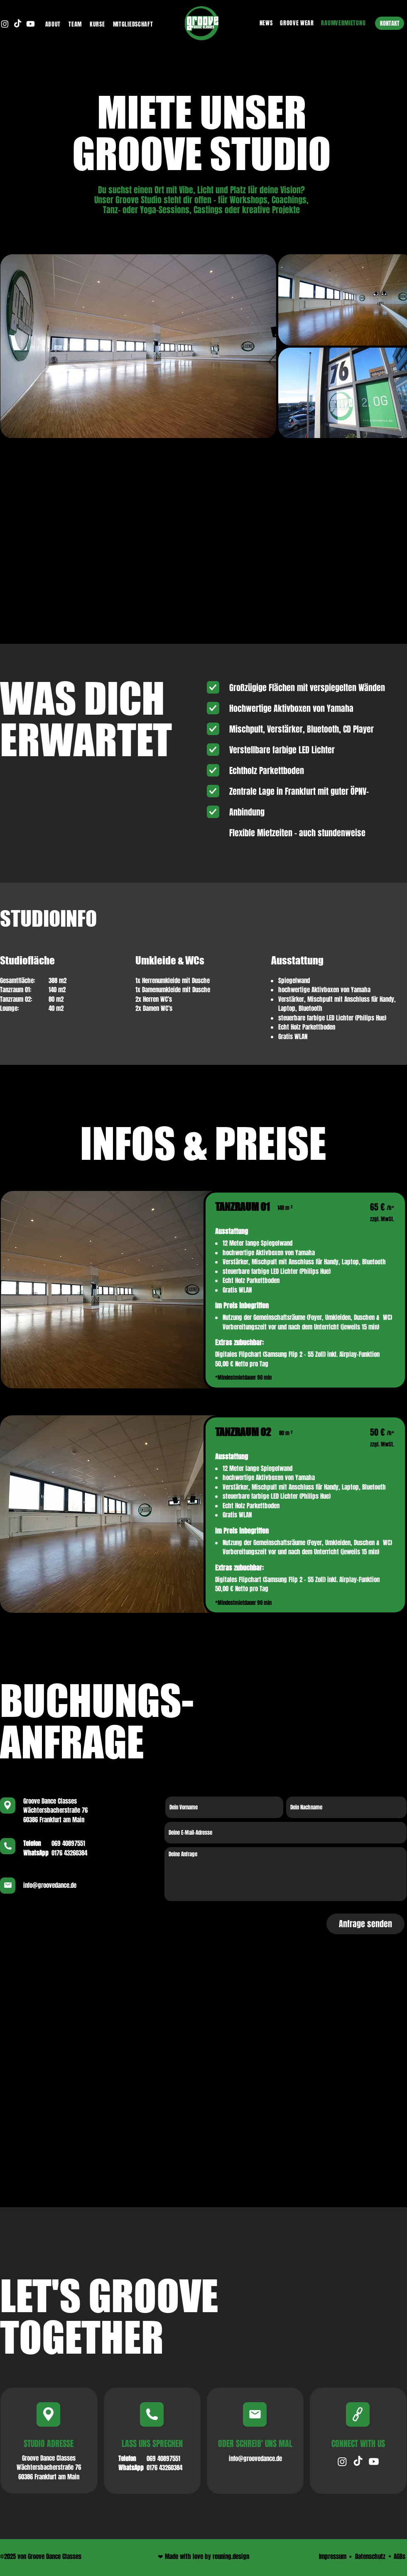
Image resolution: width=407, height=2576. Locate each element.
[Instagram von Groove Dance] (342, 2461)
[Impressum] (333, 2556)
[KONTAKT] (389, 23)
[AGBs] (399, 2556)
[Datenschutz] (370, 2556)
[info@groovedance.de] (255, 2458)
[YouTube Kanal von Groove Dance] (374, 2461)
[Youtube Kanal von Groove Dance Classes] (30, 24)
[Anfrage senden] (365, 1924)
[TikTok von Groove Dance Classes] (17, 24)
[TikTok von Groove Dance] (358, 2461)
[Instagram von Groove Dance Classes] (5, 24)
